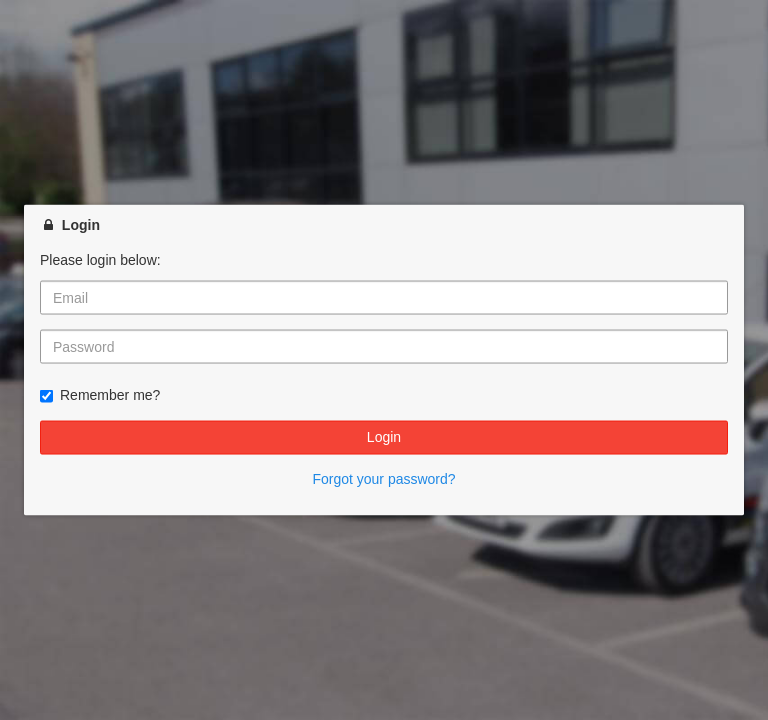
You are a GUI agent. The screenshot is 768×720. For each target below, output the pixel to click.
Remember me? (100, 395)
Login (384, 437)
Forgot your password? (383, 478)
